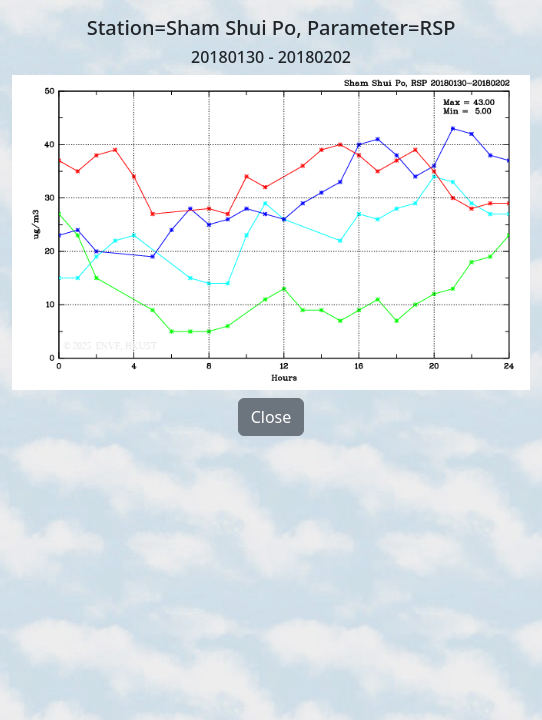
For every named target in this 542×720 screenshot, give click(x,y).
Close (271, 417)
